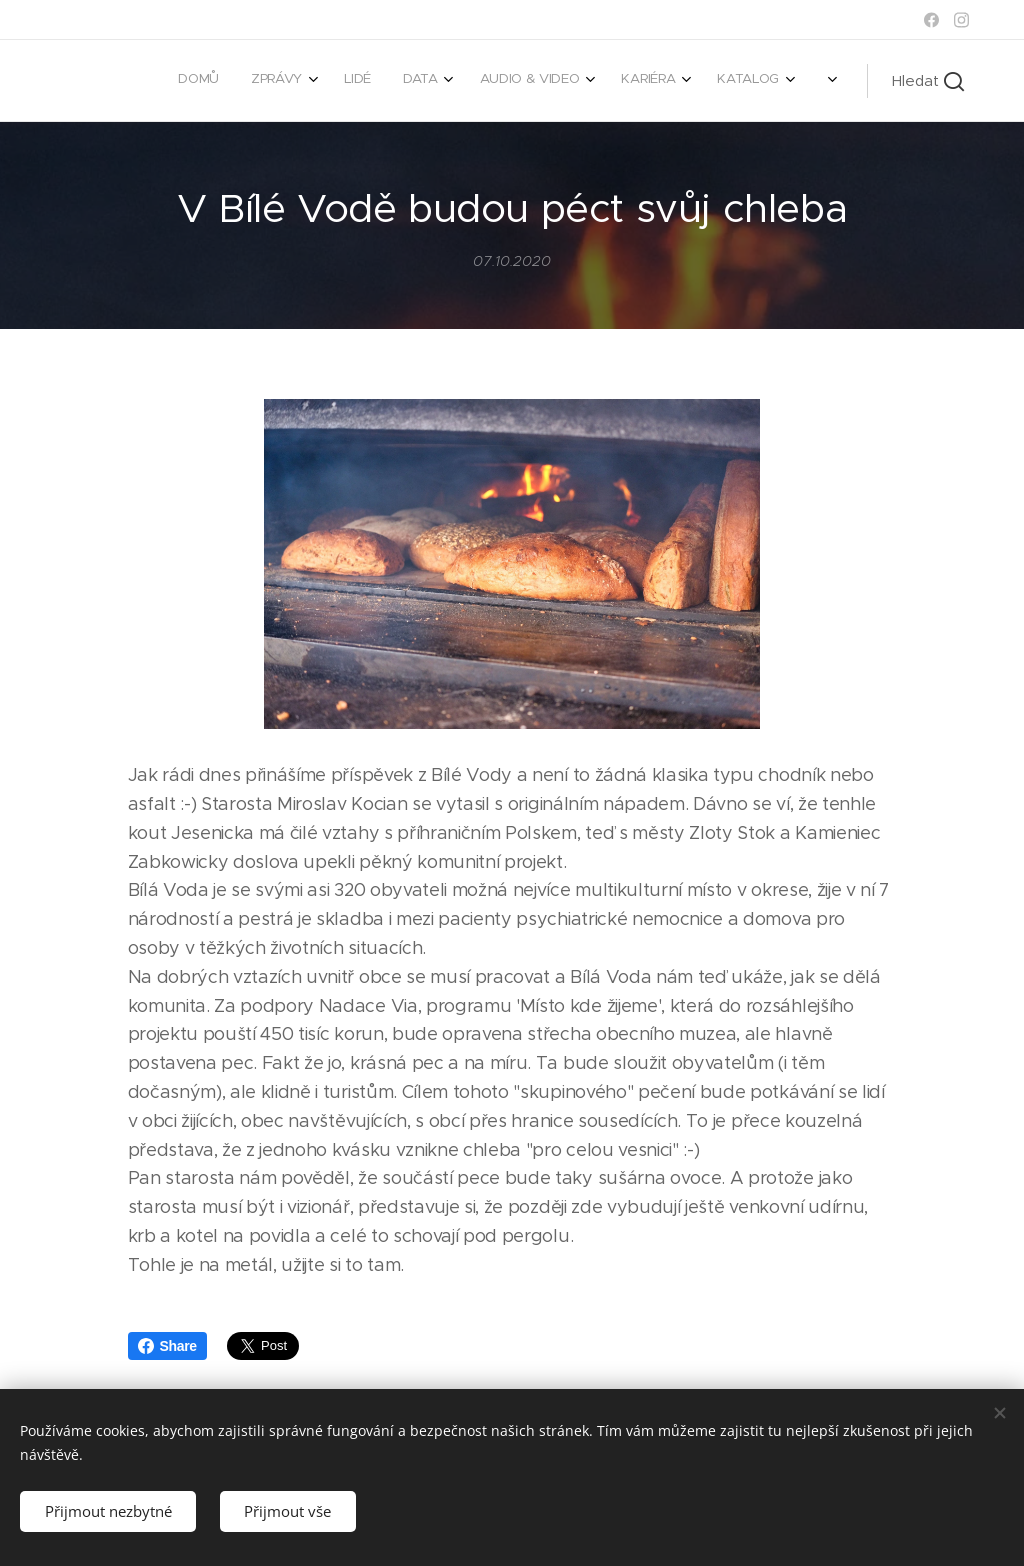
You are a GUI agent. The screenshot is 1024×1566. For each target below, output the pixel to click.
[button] (928, 81)
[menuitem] (510, 81)
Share (167, 1346)
